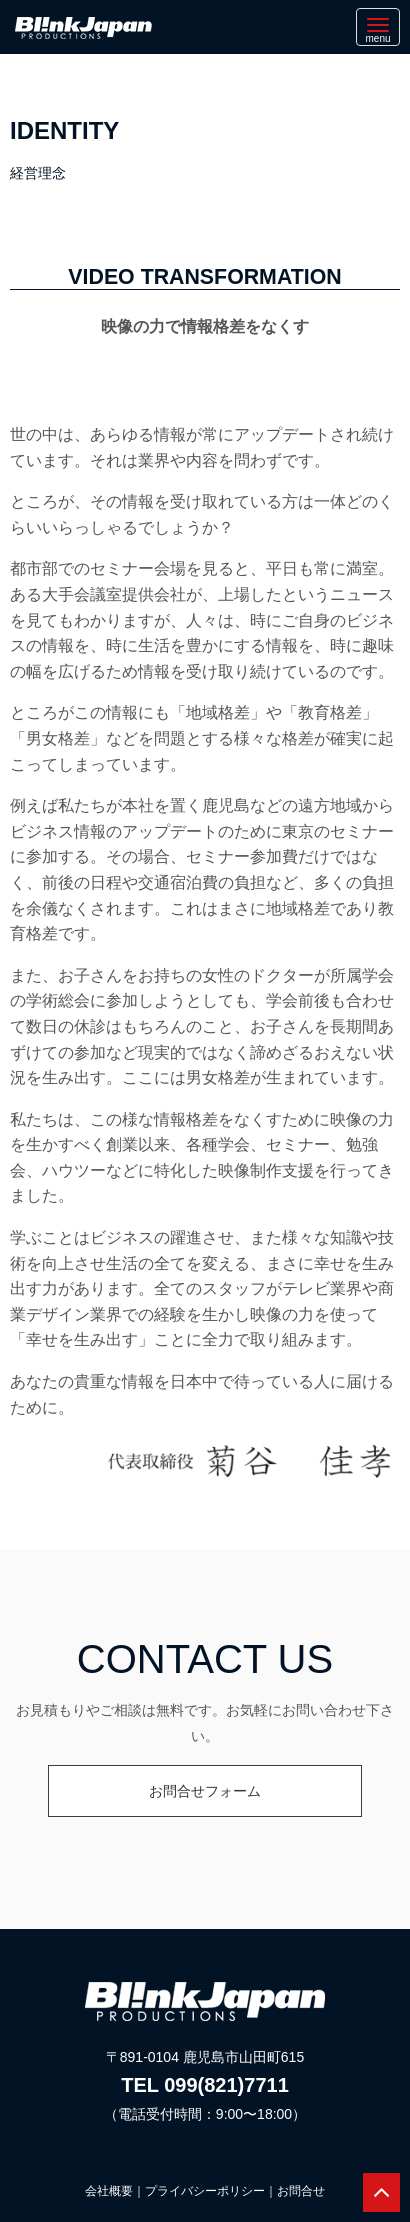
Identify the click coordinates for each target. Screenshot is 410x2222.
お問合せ (301, 2191)
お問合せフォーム (205, 1791)
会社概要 (109, 2191)
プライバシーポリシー (205, 2191)
